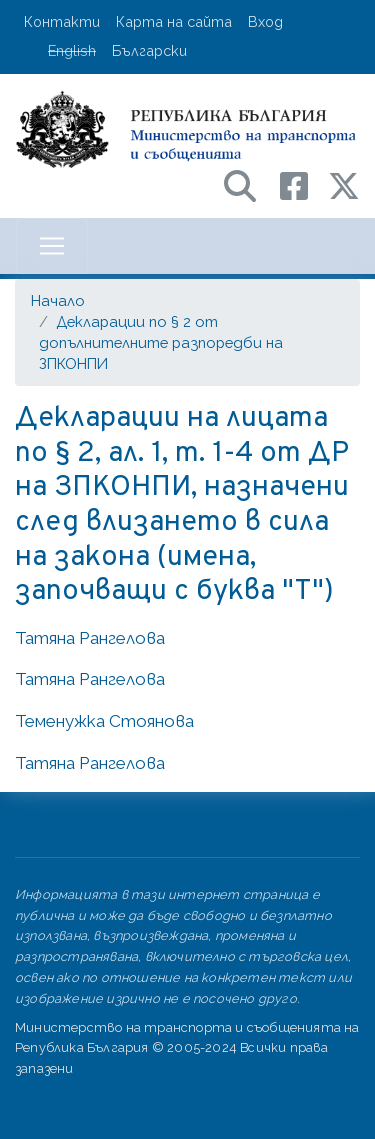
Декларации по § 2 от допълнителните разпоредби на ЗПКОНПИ (161, 342)
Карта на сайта (174, 21)
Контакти (62, 21)
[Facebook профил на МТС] (304, 184)
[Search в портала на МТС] (250, 184)
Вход (265, 21)
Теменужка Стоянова (104, 721)
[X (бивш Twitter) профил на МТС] (344, 184)
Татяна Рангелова (90, 638)
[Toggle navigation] (52, 246)
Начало (58, 300)
